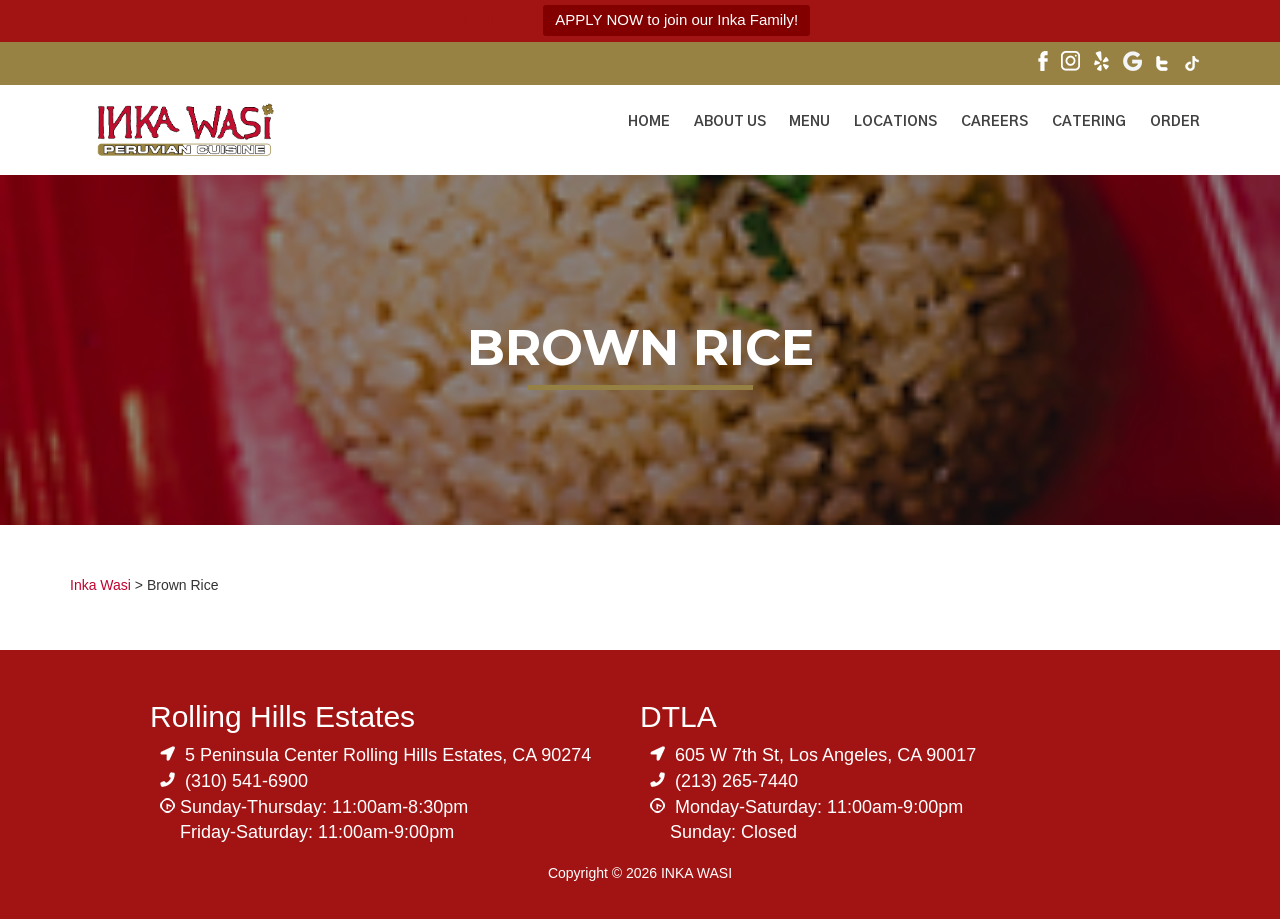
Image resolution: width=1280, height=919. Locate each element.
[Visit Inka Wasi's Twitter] (1163, 66)
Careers (994, 122)
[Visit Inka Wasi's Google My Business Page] (1132, 63)
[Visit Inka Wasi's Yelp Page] (1101, 63)
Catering (1089, 122)
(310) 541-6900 (246, 781)
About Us (730, 122)
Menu (809, 122)
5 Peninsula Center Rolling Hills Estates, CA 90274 (388, 755)
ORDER (1175, 122)
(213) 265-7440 (736, 781)
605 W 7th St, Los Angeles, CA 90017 (825, 755)
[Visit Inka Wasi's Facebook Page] (1043, 63)
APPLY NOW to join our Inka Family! (676, 19)
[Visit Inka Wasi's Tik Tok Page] (1192, 66)
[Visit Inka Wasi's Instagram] (1070, 63)
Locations (895, 122)
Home (649, 122)
